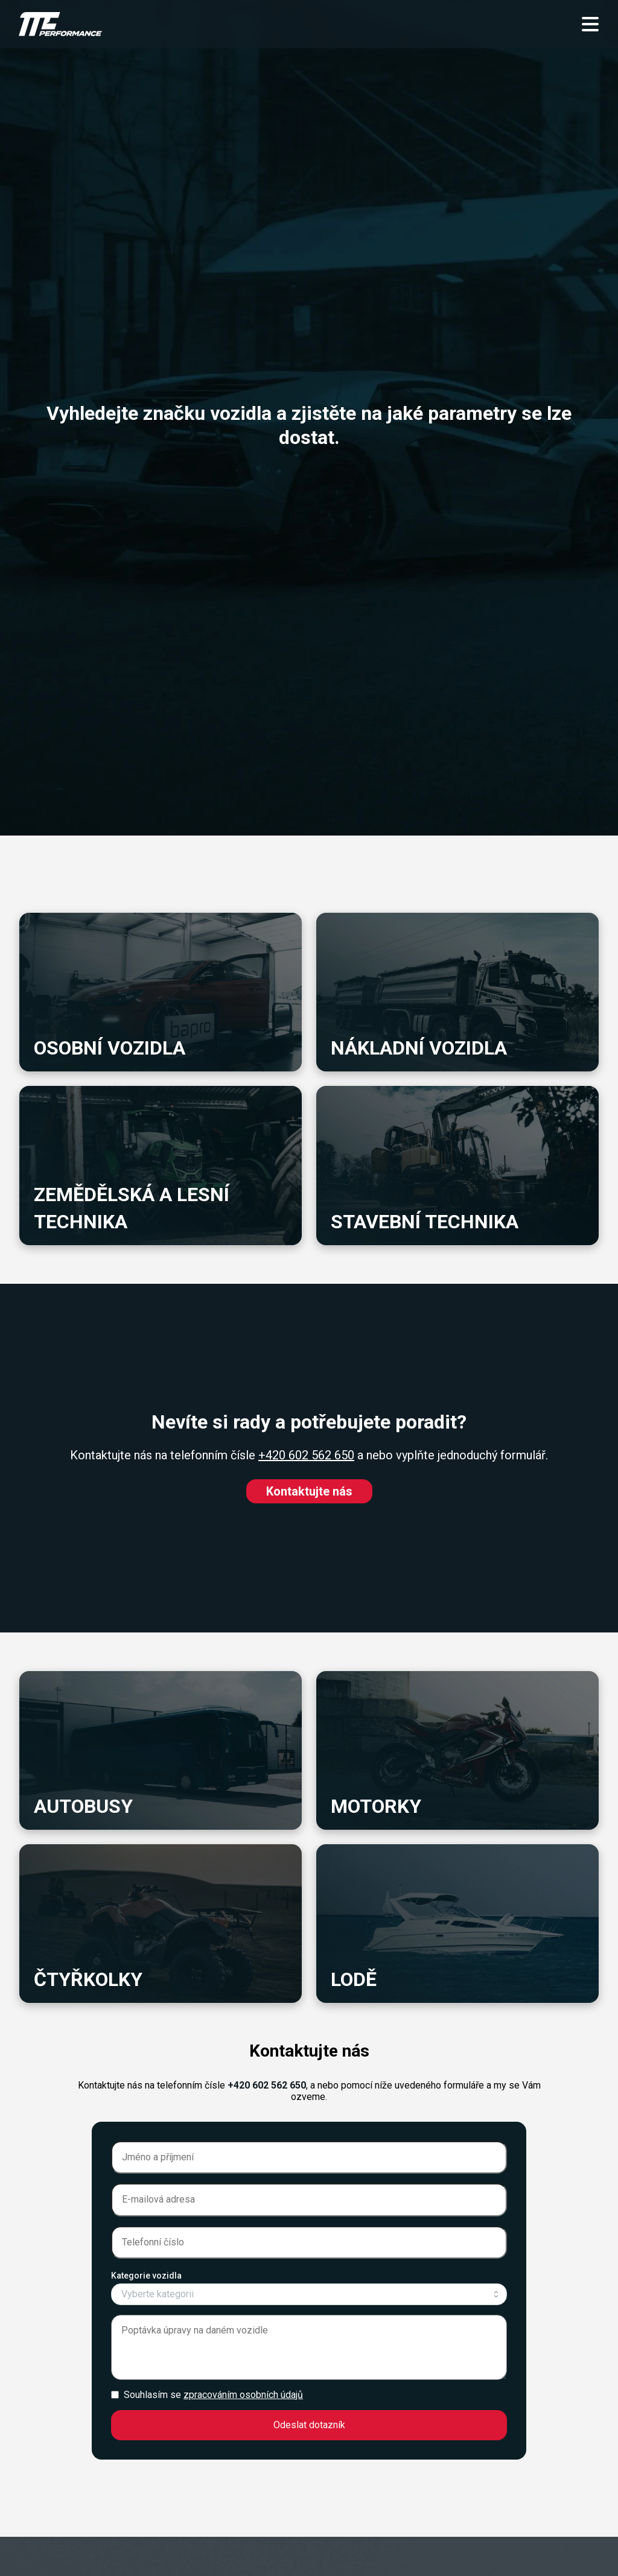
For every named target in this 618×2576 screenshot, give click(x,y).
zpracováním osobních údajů (243, 2394)
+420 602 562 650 (306, 1455)
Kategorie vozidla (146, 2275)
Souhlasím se (213, 2395)
